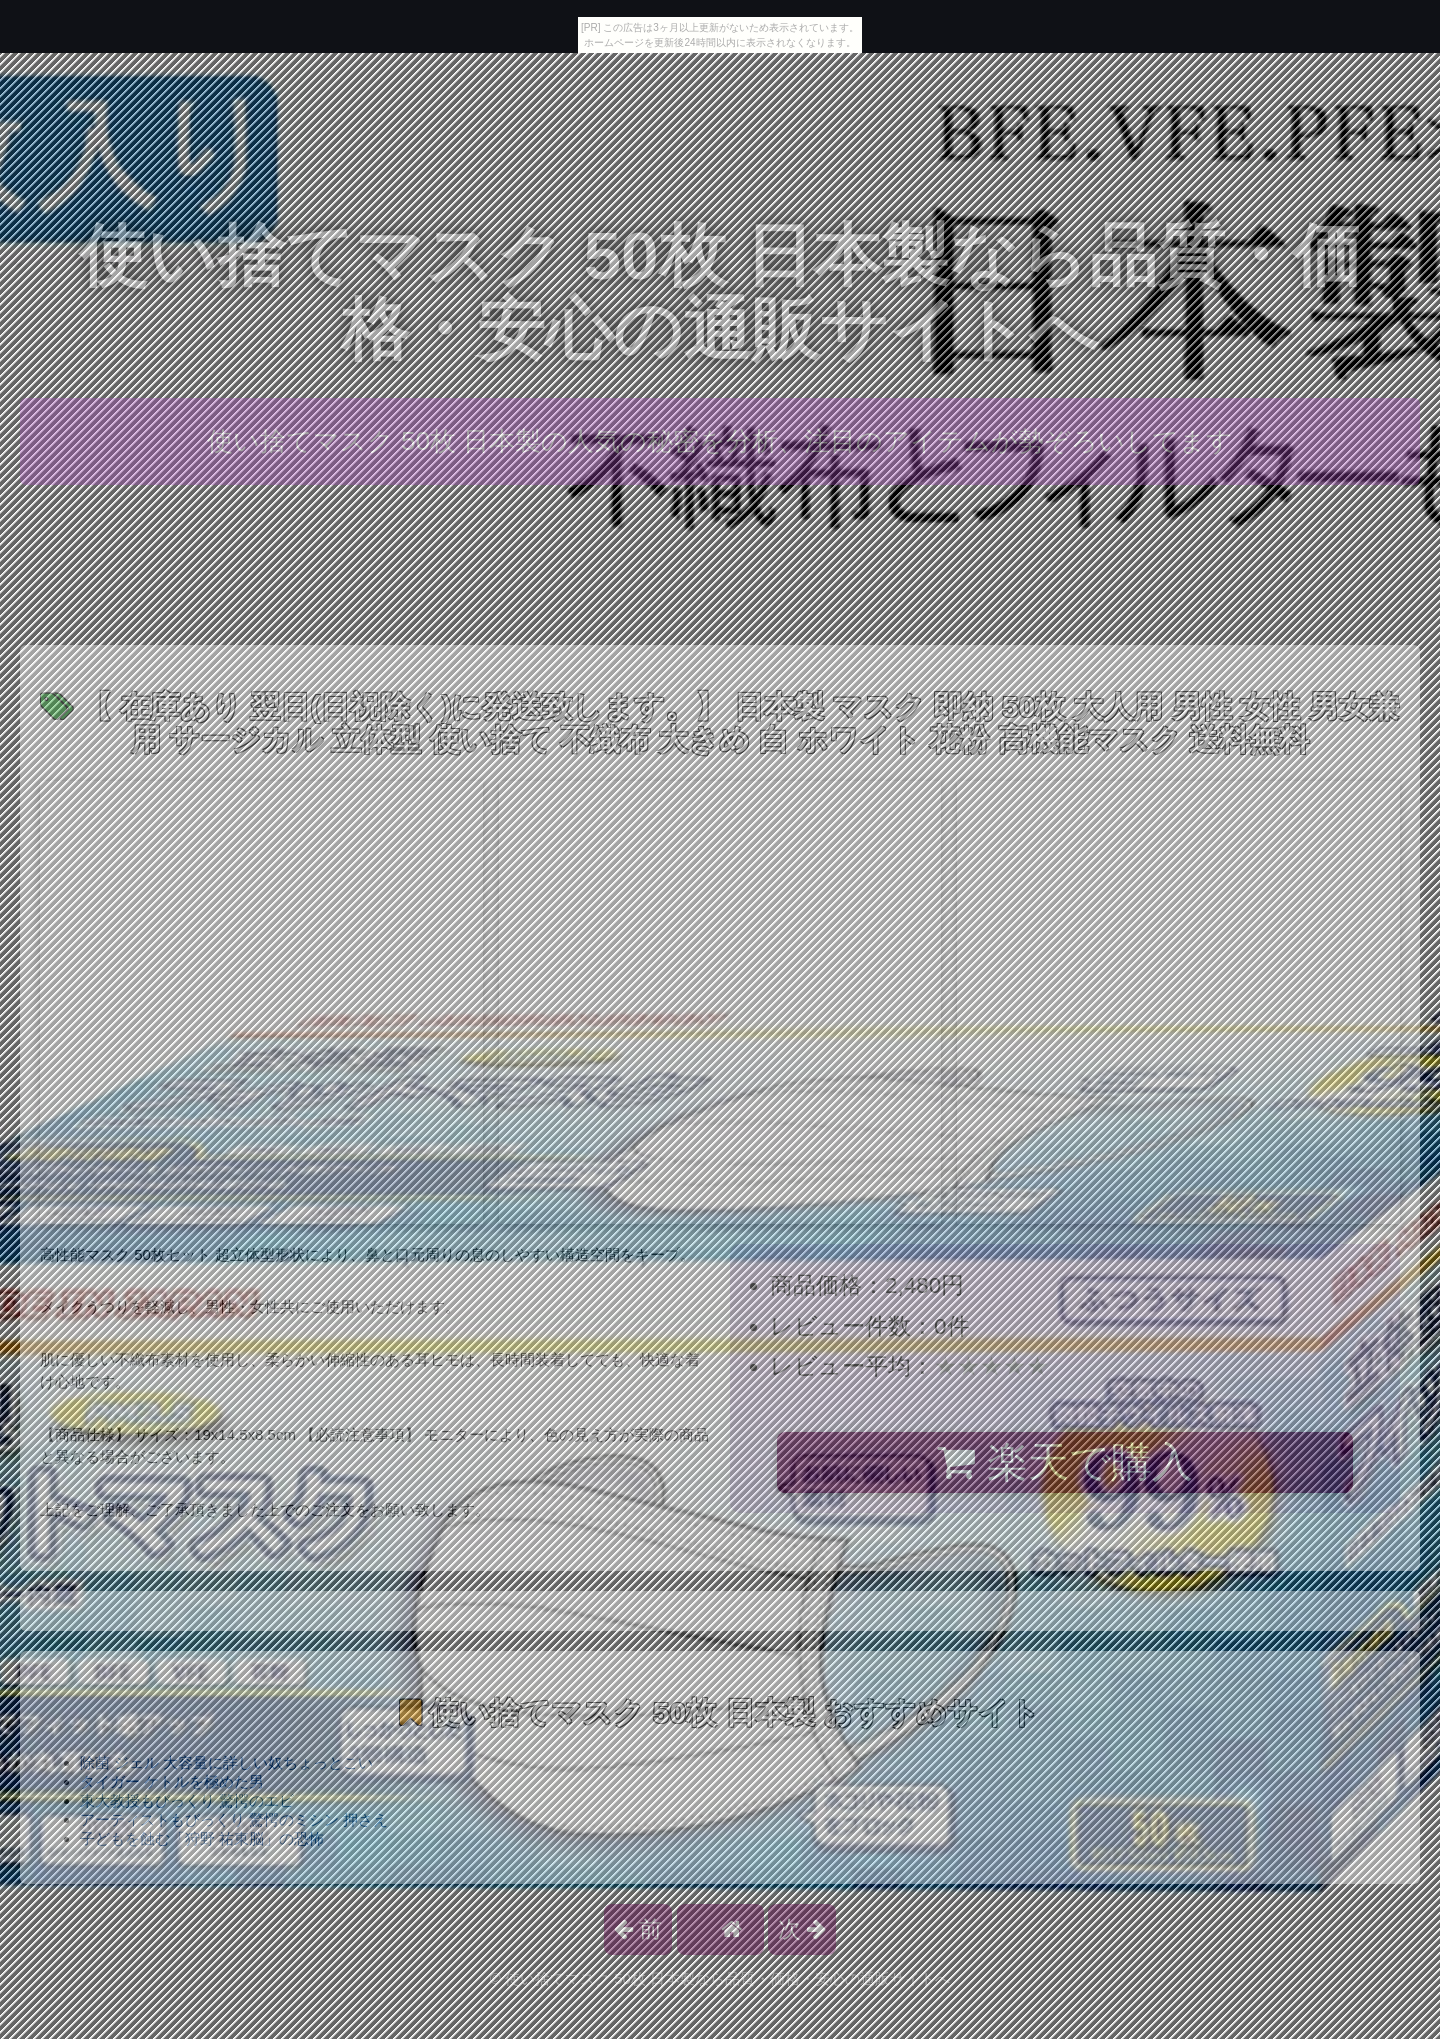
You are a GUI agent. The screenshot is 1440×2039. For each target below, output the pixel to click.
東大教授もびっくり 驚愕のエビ (187, 1800)
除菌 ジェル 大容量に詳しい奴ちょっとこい (226, 1762)
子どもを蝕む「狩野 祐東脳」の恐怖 (202, 1838)
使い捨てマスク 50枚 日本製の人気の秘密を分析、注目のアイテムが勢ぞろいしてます (720, 441)
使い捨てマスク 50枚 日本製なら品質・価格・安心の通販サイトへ (720, 292)
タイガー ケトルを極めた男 (172, 1781)
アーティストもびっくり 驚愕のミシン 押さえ (234, 1819)
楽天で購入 (1064, 1462)
